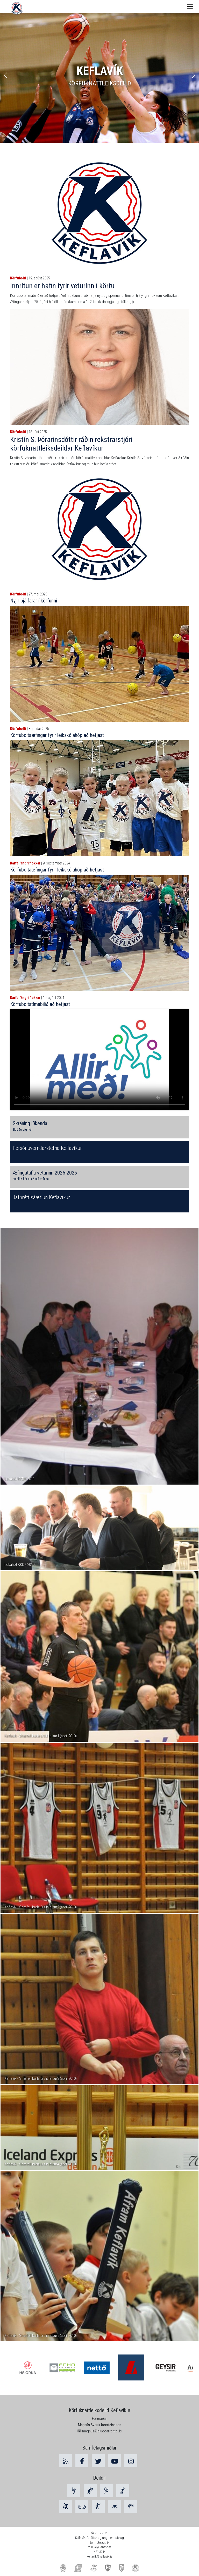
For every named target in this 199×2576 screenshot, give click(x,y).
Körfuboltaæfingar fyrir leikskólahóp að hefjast (57, 735)
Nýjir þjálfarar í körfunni (33, 601)
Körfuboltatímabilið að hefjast (40, 1004)
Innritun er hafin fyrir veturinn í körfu (62, 285)
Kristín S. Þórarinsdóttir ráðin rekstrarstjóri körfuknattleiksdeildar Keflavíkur (71, 444)
